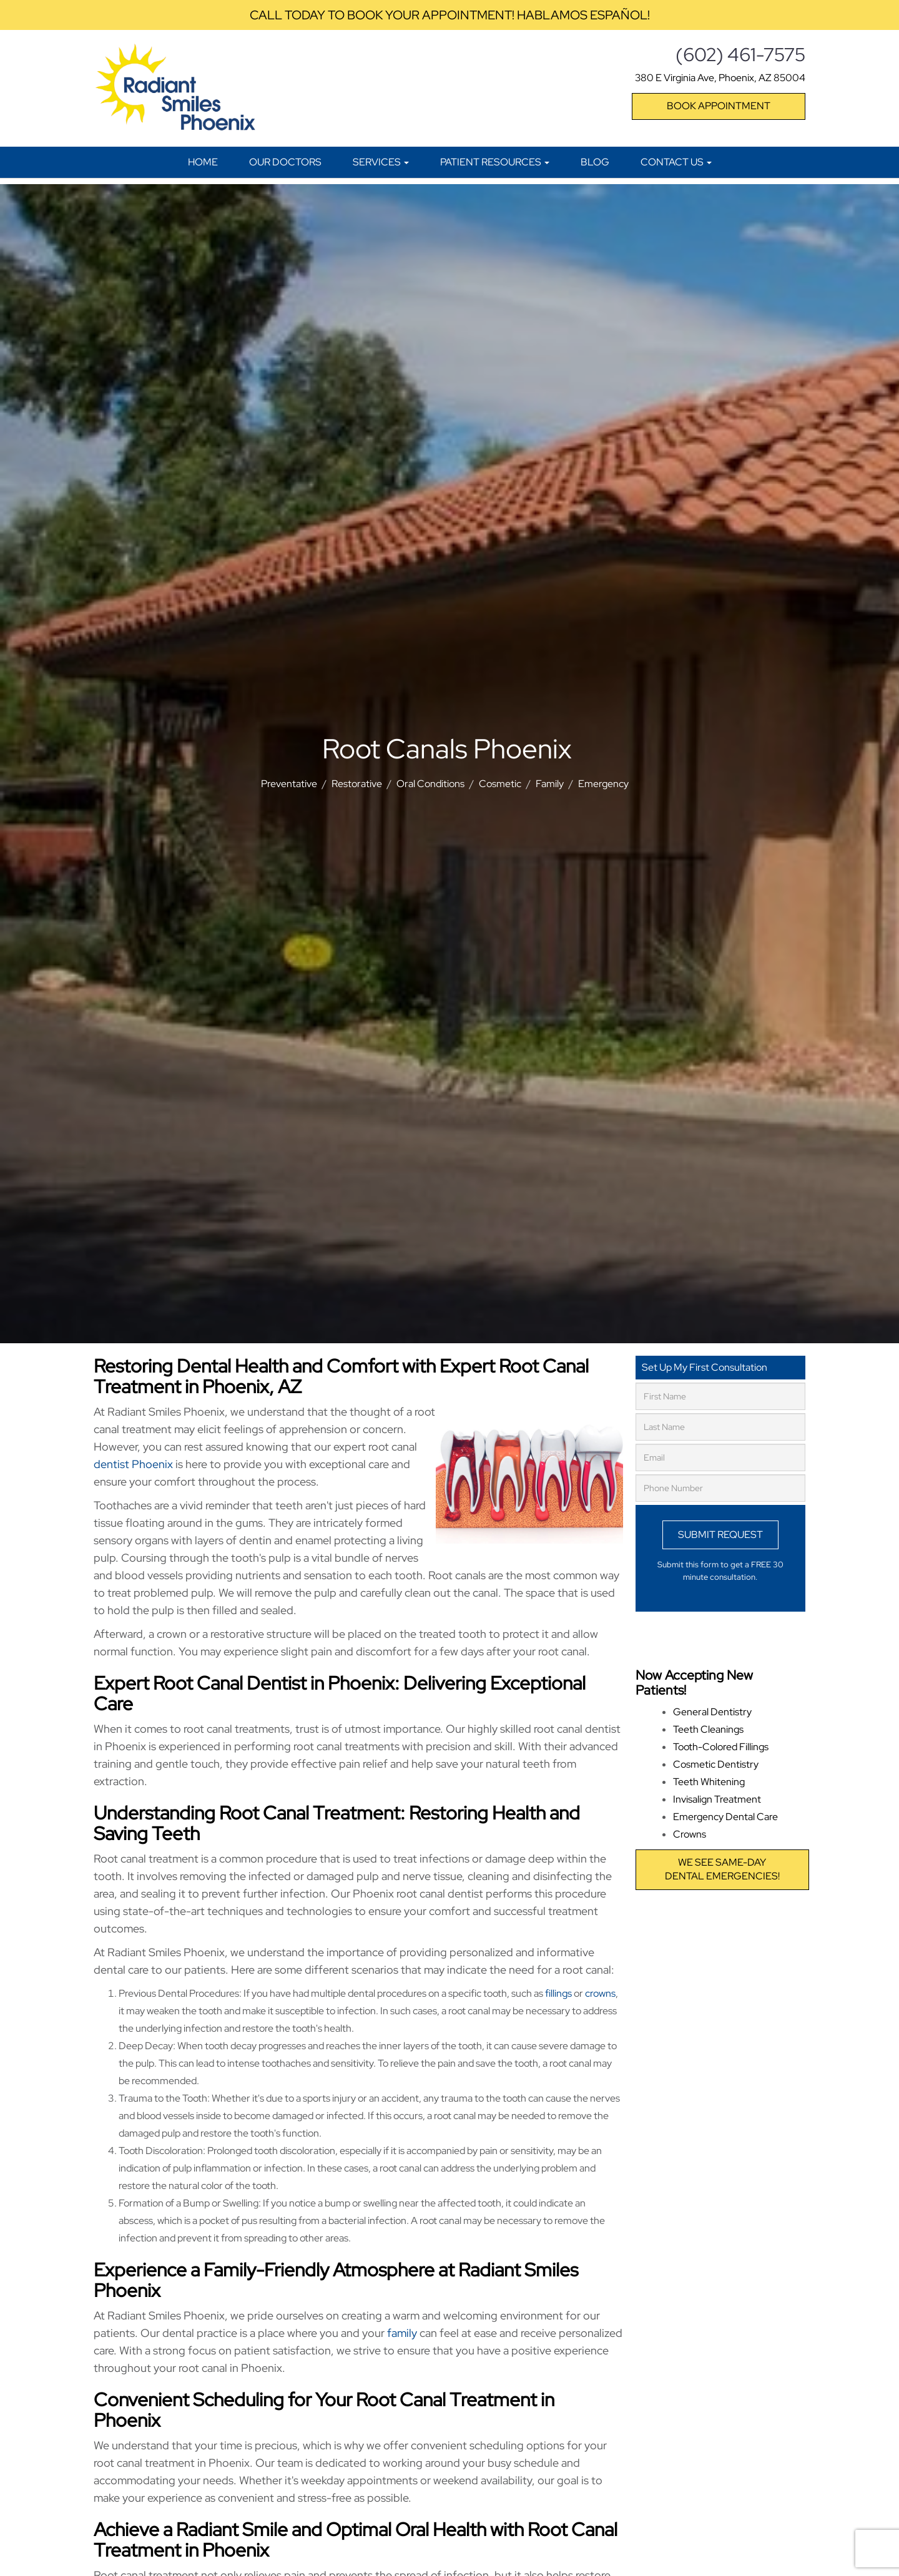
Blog (595, 162)
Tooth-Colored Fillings (721, 1746)
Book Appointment (718, 105)
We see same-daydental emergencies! (722, 1869)
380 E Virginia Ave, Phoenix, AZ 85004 (720, 77)
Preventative (289, 783)
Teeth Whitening (709, 1781)
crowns (600, 1993)
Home (203, 162)
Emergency (603, 783)
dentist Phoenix (133, 1464)
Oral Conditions (430, 783)
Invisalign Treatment (717, 1799)
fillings (558, 1993)
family (402, 2333)
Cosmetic (500, 783)
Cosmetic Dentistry (716, 1764)
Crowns (689, 1834)
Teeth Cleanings (708, 1729)
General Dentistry (712, 1711)
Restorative (357, 783)
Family (550, 783)
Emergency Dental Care (725, 1816)
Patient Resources (494, 162)
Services (381, 162)
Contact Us (676, 162)
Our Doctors (285, 162)
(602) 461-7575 (740, 54)
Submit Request (720, 1534)
